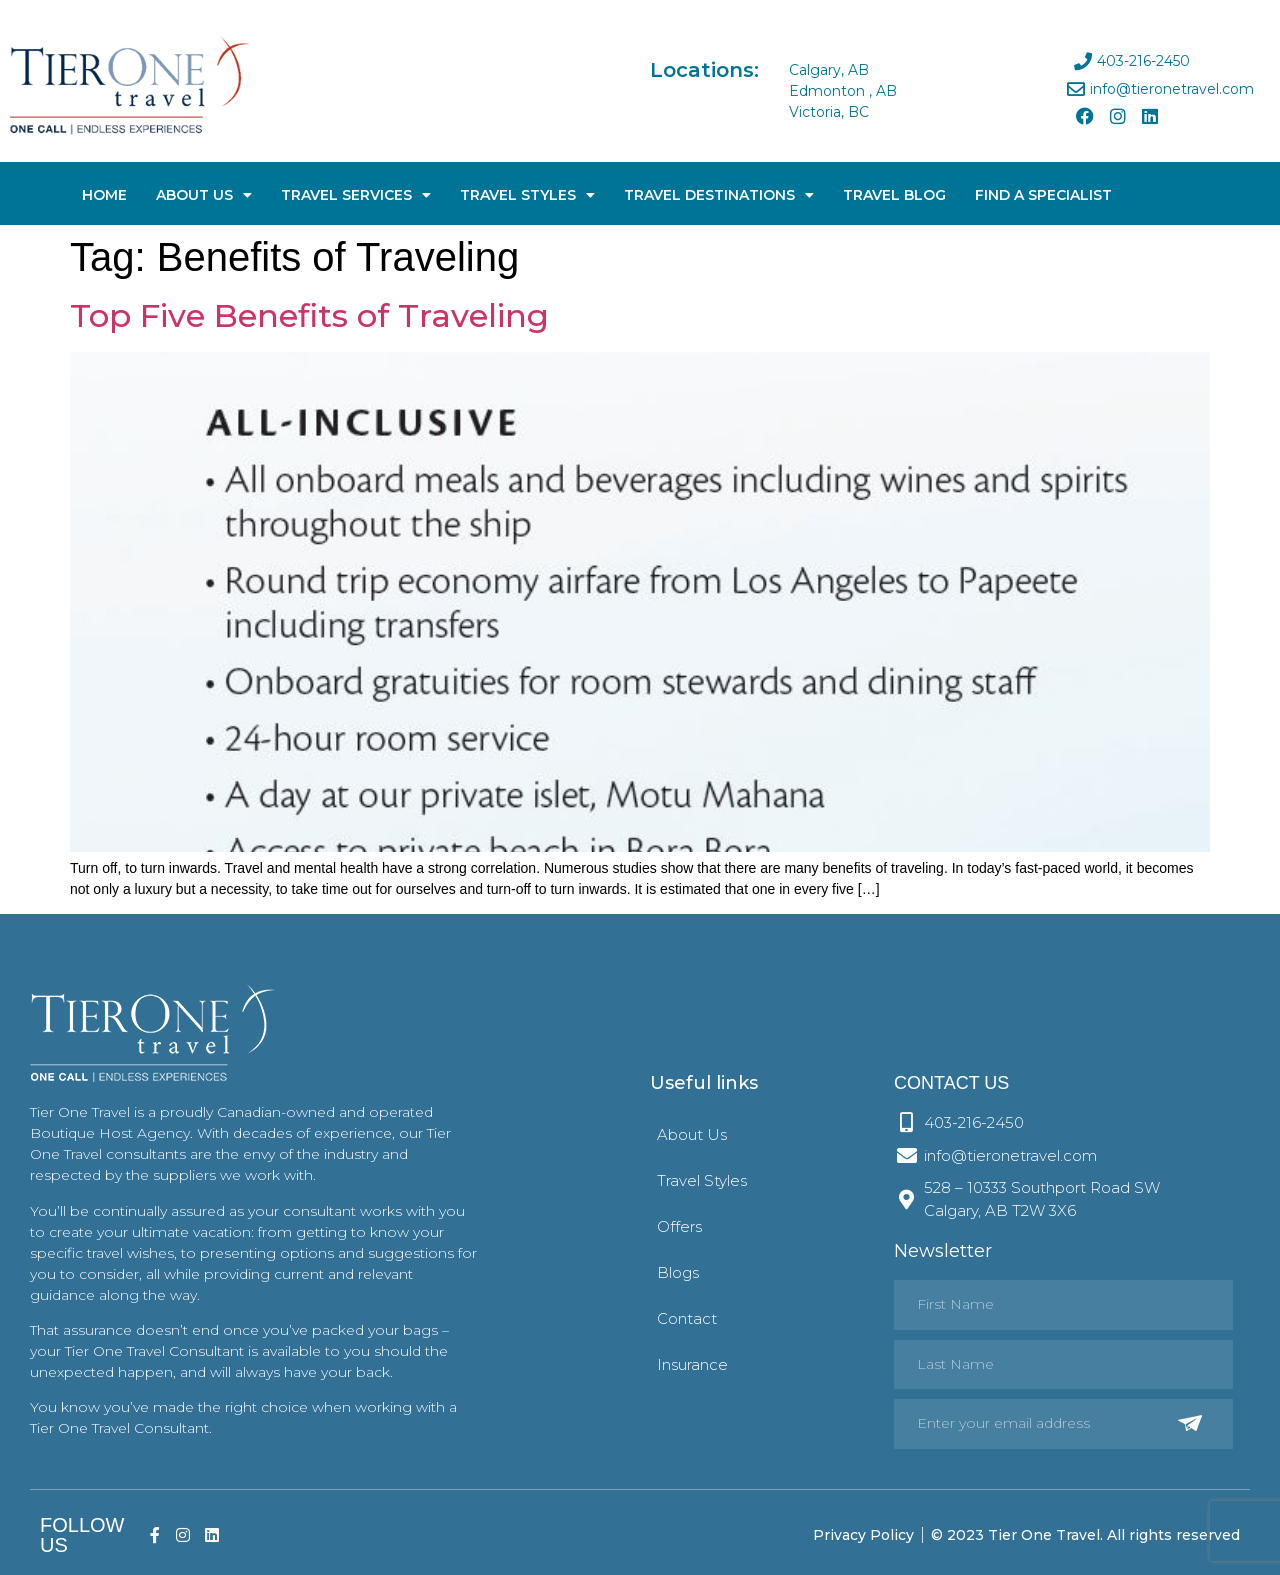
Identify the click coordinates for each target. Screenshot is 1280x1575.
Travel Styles (527, 195)
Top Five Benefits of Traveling (309, 315)
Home (104, 195)
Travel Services (356, 195)
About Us (204, 195)
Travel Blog (894, 195)
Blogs (678, 1272)
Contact (687, 1318)
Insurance (692, 1364)
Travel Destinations (719, 195)
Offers (679, 1226)
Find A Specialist (1043, 195)
